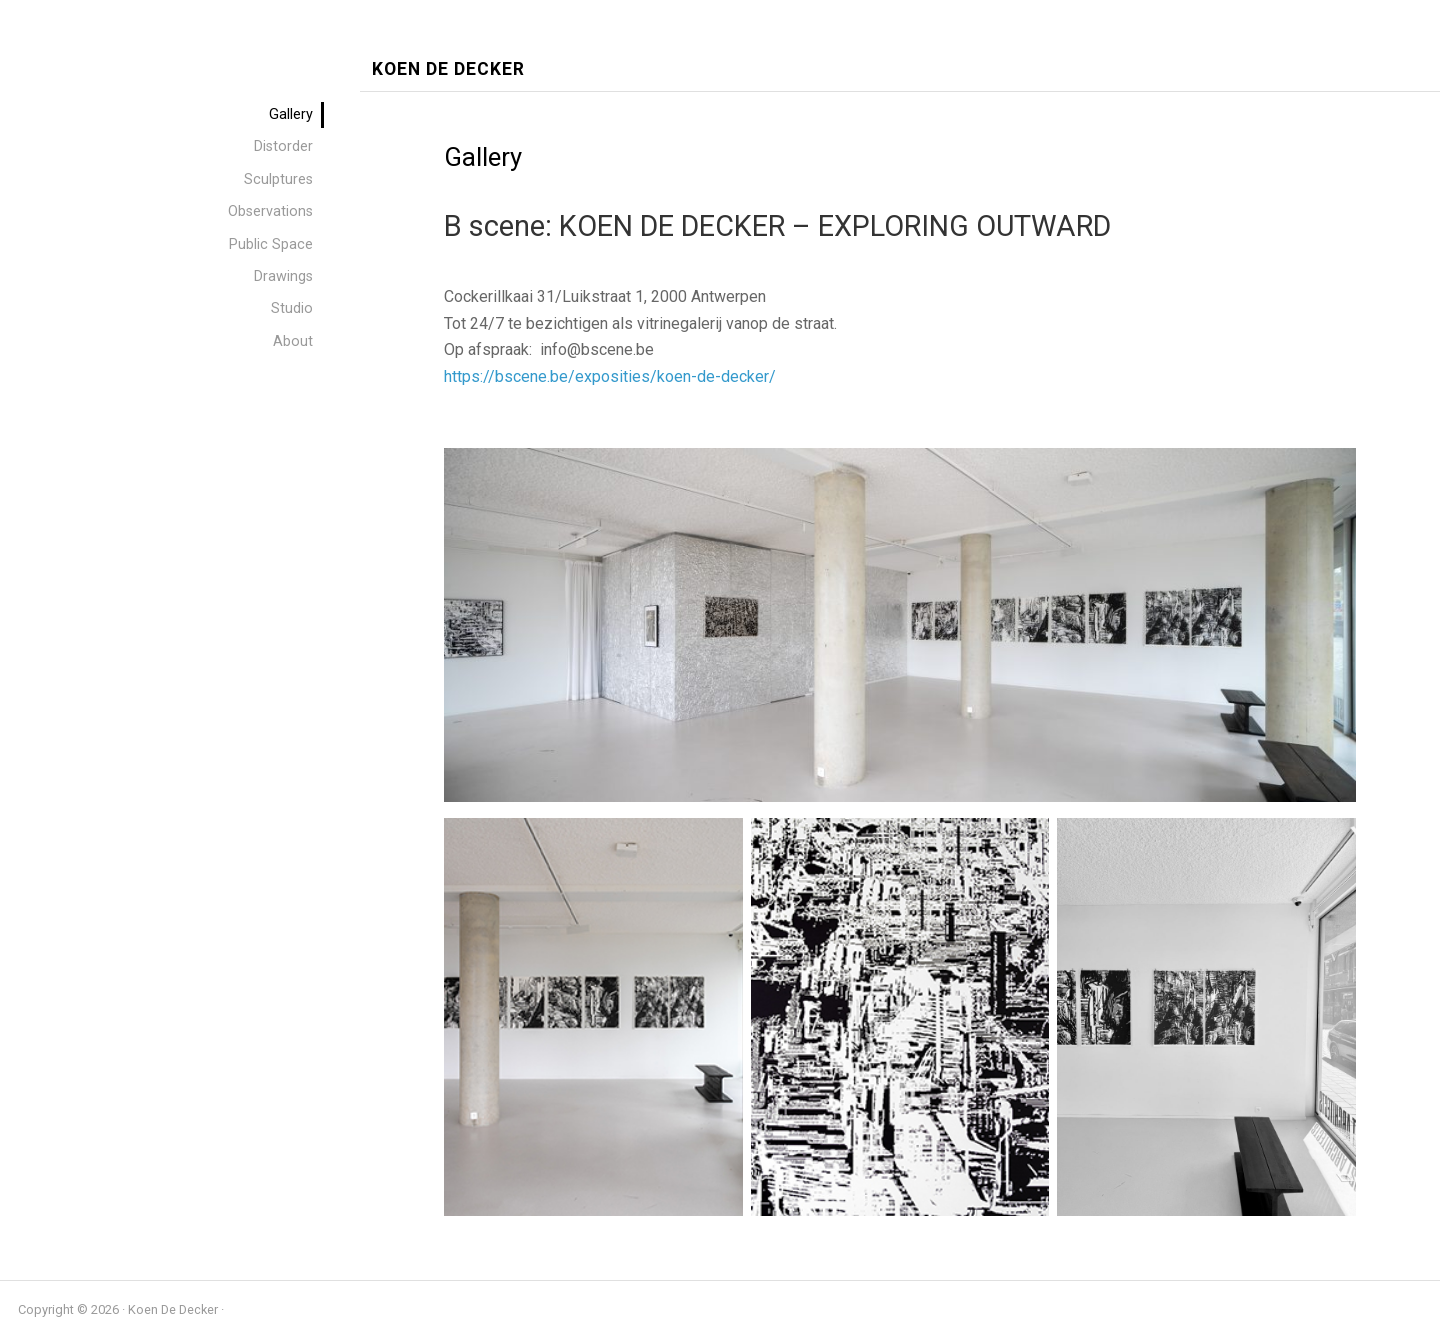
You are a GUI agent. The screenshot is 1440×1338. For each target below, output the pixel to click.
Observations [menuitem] (270, 211)
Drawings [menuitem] (283, 276)
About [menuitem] (293, 341)
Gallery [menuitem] (291, 114)
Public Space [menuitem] (271, 244)
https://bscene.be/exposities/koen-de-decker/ (610, 376)
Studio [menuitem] (292, 308)
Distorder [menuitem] (283, 146)
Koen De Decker (448, 69)
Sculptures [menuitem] (278, 179)
